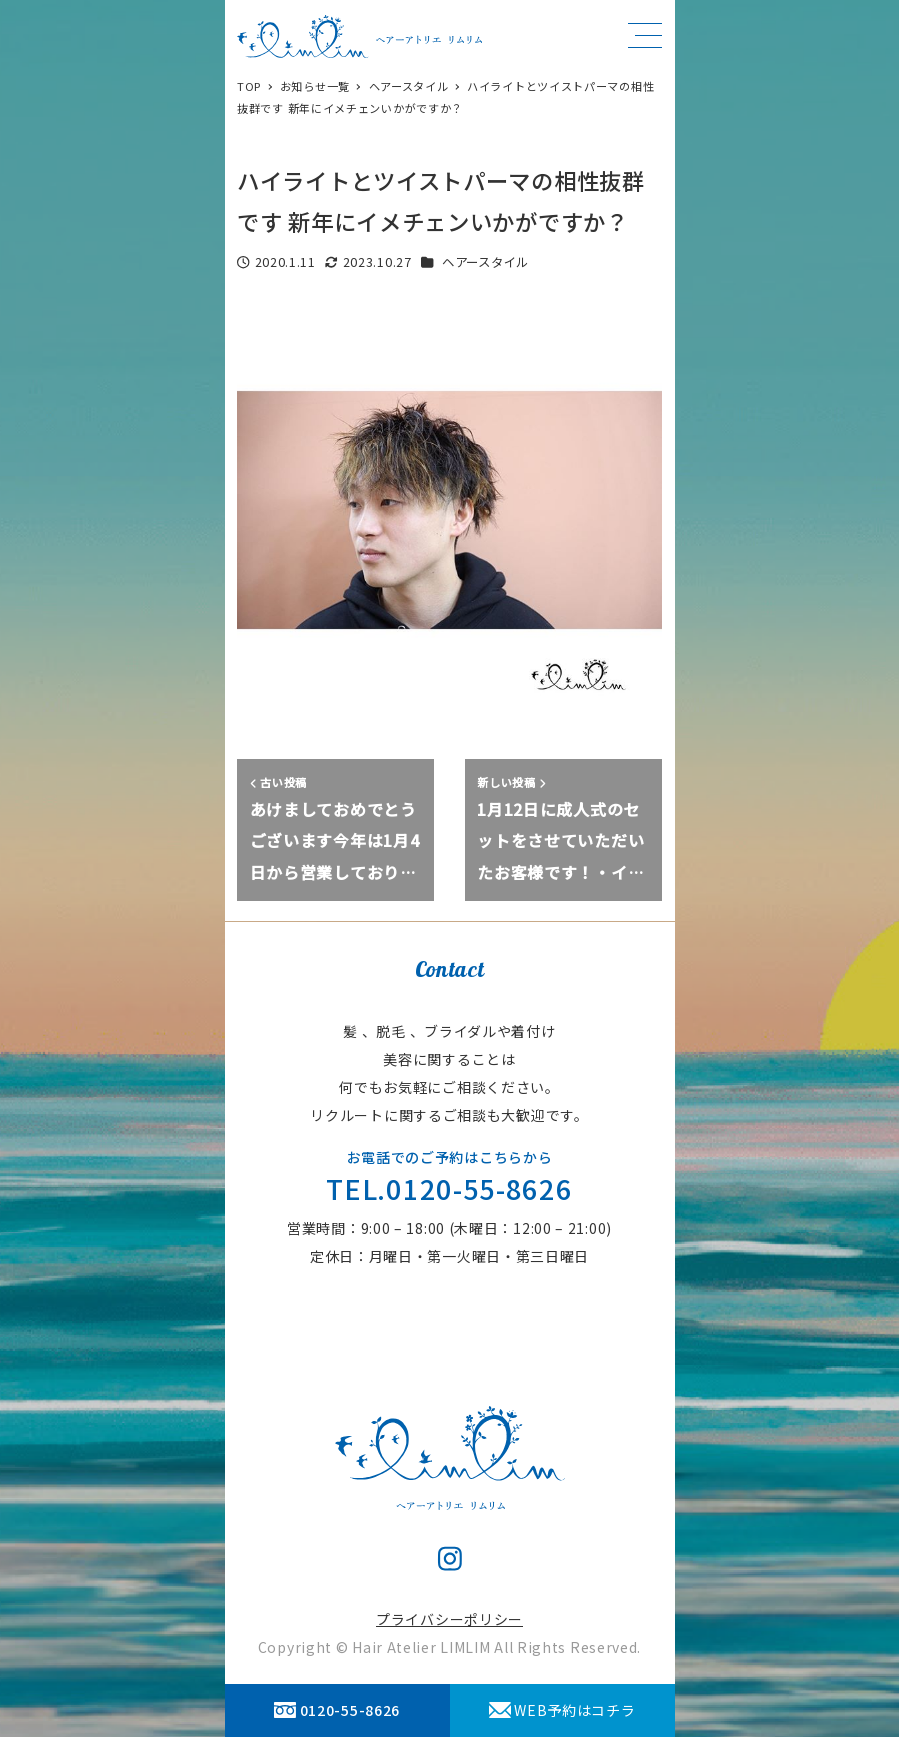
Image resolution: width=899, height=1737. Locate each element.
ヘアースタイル (485, 262)
